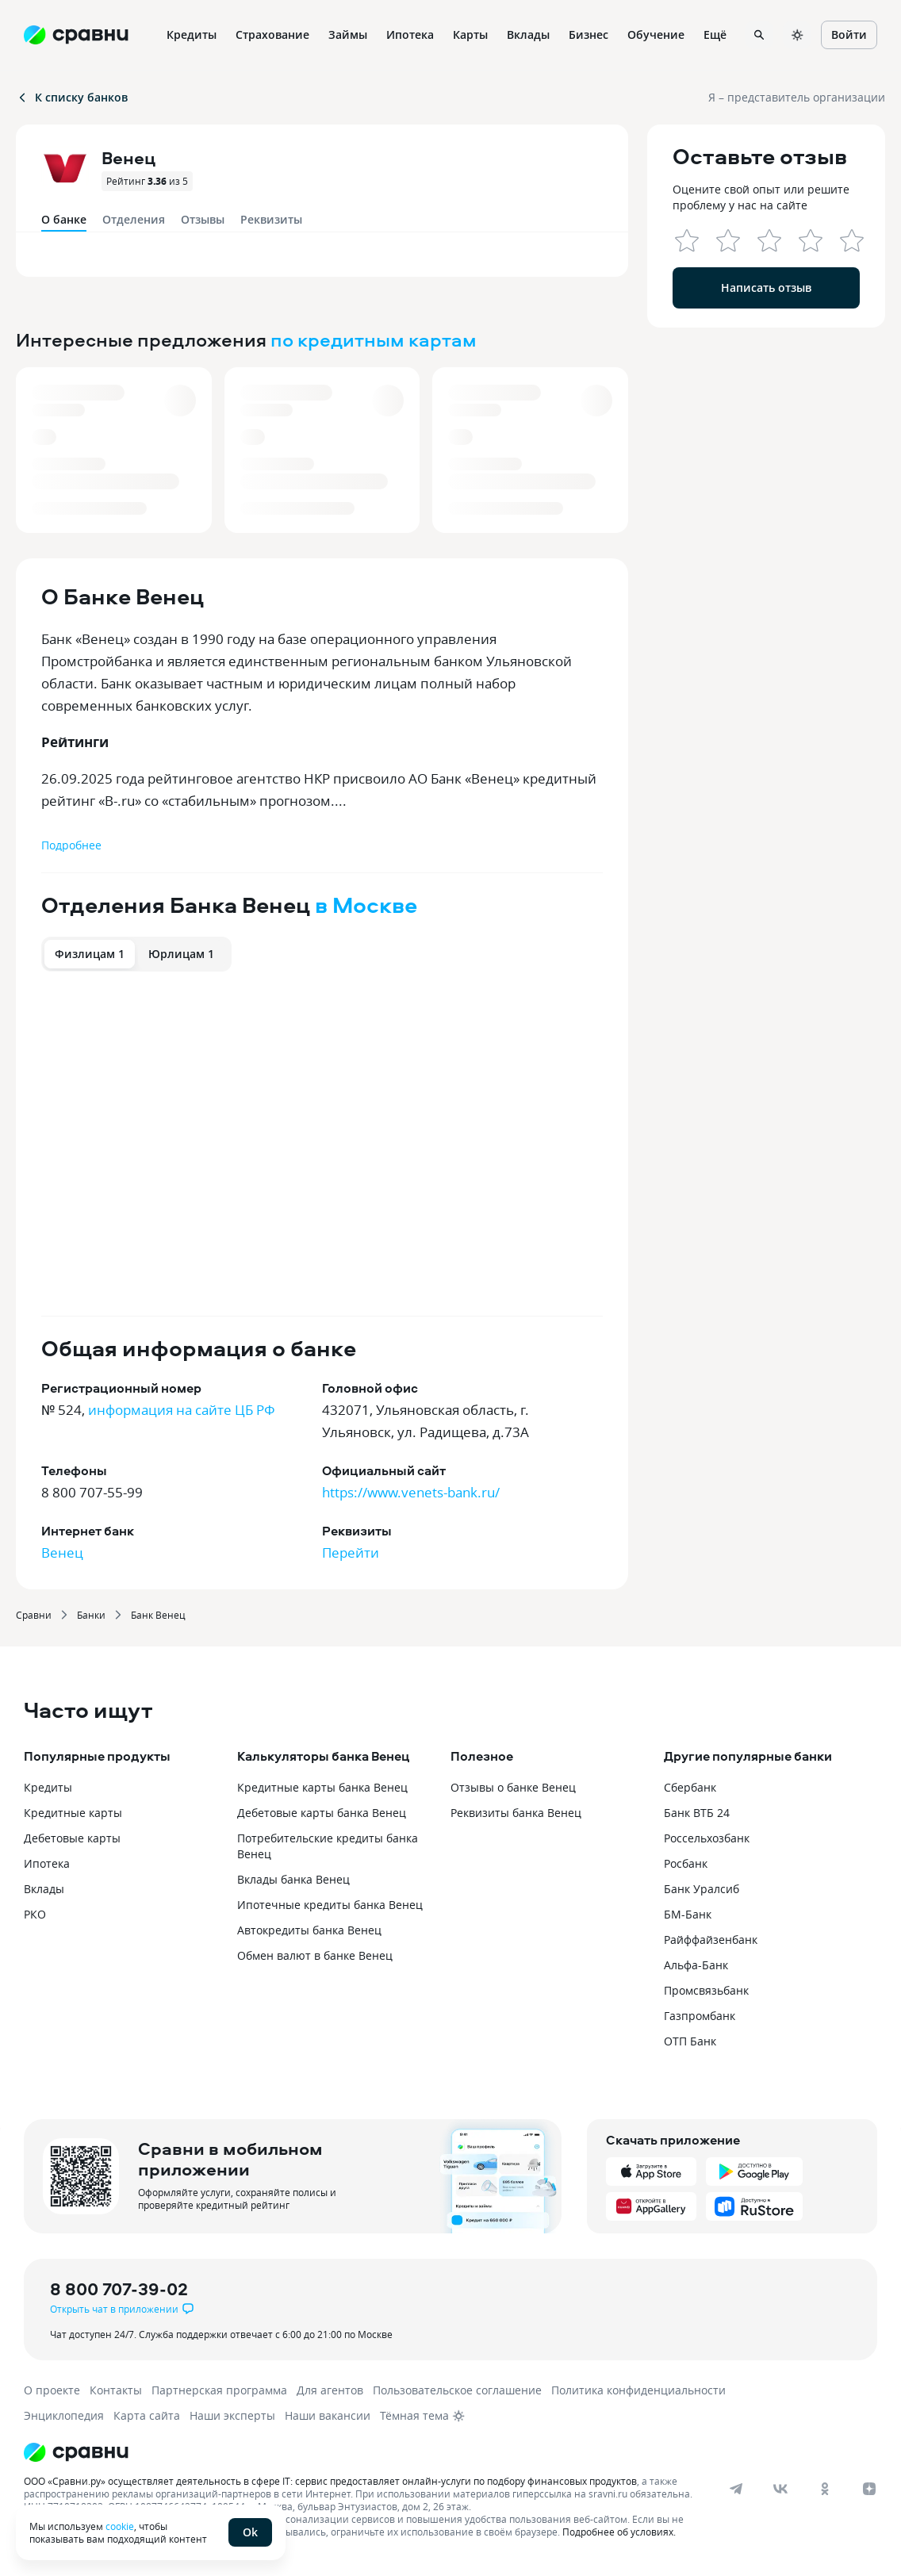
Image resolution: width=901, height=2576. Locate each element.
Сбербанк (690, 1787)
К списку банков (72, 97)
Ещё (715, 34)
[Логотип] (390, 2452)
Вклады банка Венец (293, 1879)
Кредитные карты (73, 1812)
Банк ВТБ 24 (697, 1812)
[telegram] (736, 2489)
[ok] (825, 2489)
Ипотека (47, 1863)
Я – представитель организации (796, 97)
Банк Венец (158, 1614)
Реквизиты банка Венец (515, 1812)
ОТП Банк (690, 2041)
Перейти (350, 1552)
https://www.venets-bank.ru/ (411, 1492)
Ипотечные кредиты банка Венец (330, 1904)
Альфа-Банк (696, 1964)
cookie (119, 2526)
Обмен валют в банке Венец (315, 1955)
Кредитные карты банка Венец (322, 1787)
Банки (91, 1614)
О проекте (52, 2390)
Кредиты (48, 1787)
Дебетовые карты (72, 1838)
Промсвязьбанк (706, 1990)
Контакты (116, 2390)
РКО (35, 1914)
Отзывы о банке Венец (513, 1787)
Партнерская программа (219, 2390)
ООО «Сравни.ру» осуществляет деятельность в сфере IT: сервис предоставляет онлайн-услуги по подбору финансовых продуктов (330, 2480)
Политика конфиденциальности (638, 2390)
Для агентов (330, 2390)
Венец (62, 1552)
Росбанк (685, 1863)
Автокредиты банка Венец (309, 1930)
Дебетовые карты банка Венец (321, 1812)
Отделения (133, 219)
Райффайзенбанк (710, 1939)
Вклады (44, 1888)
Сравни (34, 1614)
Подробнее (71, 845)
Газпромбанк (699, 2015)
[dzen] (869, 2489)
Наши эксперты (232, 2415)
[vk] (780, 2489)
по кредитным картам (373, 339)
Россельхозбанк (707, 1838)
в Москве (366, 904)
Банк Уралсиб (701, 1888)
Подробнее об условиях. (619, 2531)
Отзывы (202, 219)
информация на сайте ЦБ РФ (181, 1410)
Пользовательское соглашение (457, 2390)
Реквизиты (271, 219)
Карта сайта (146, 2415)
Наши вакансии (327, 2415)
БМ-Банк (687, 1914)
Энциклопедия (64, 2415)
